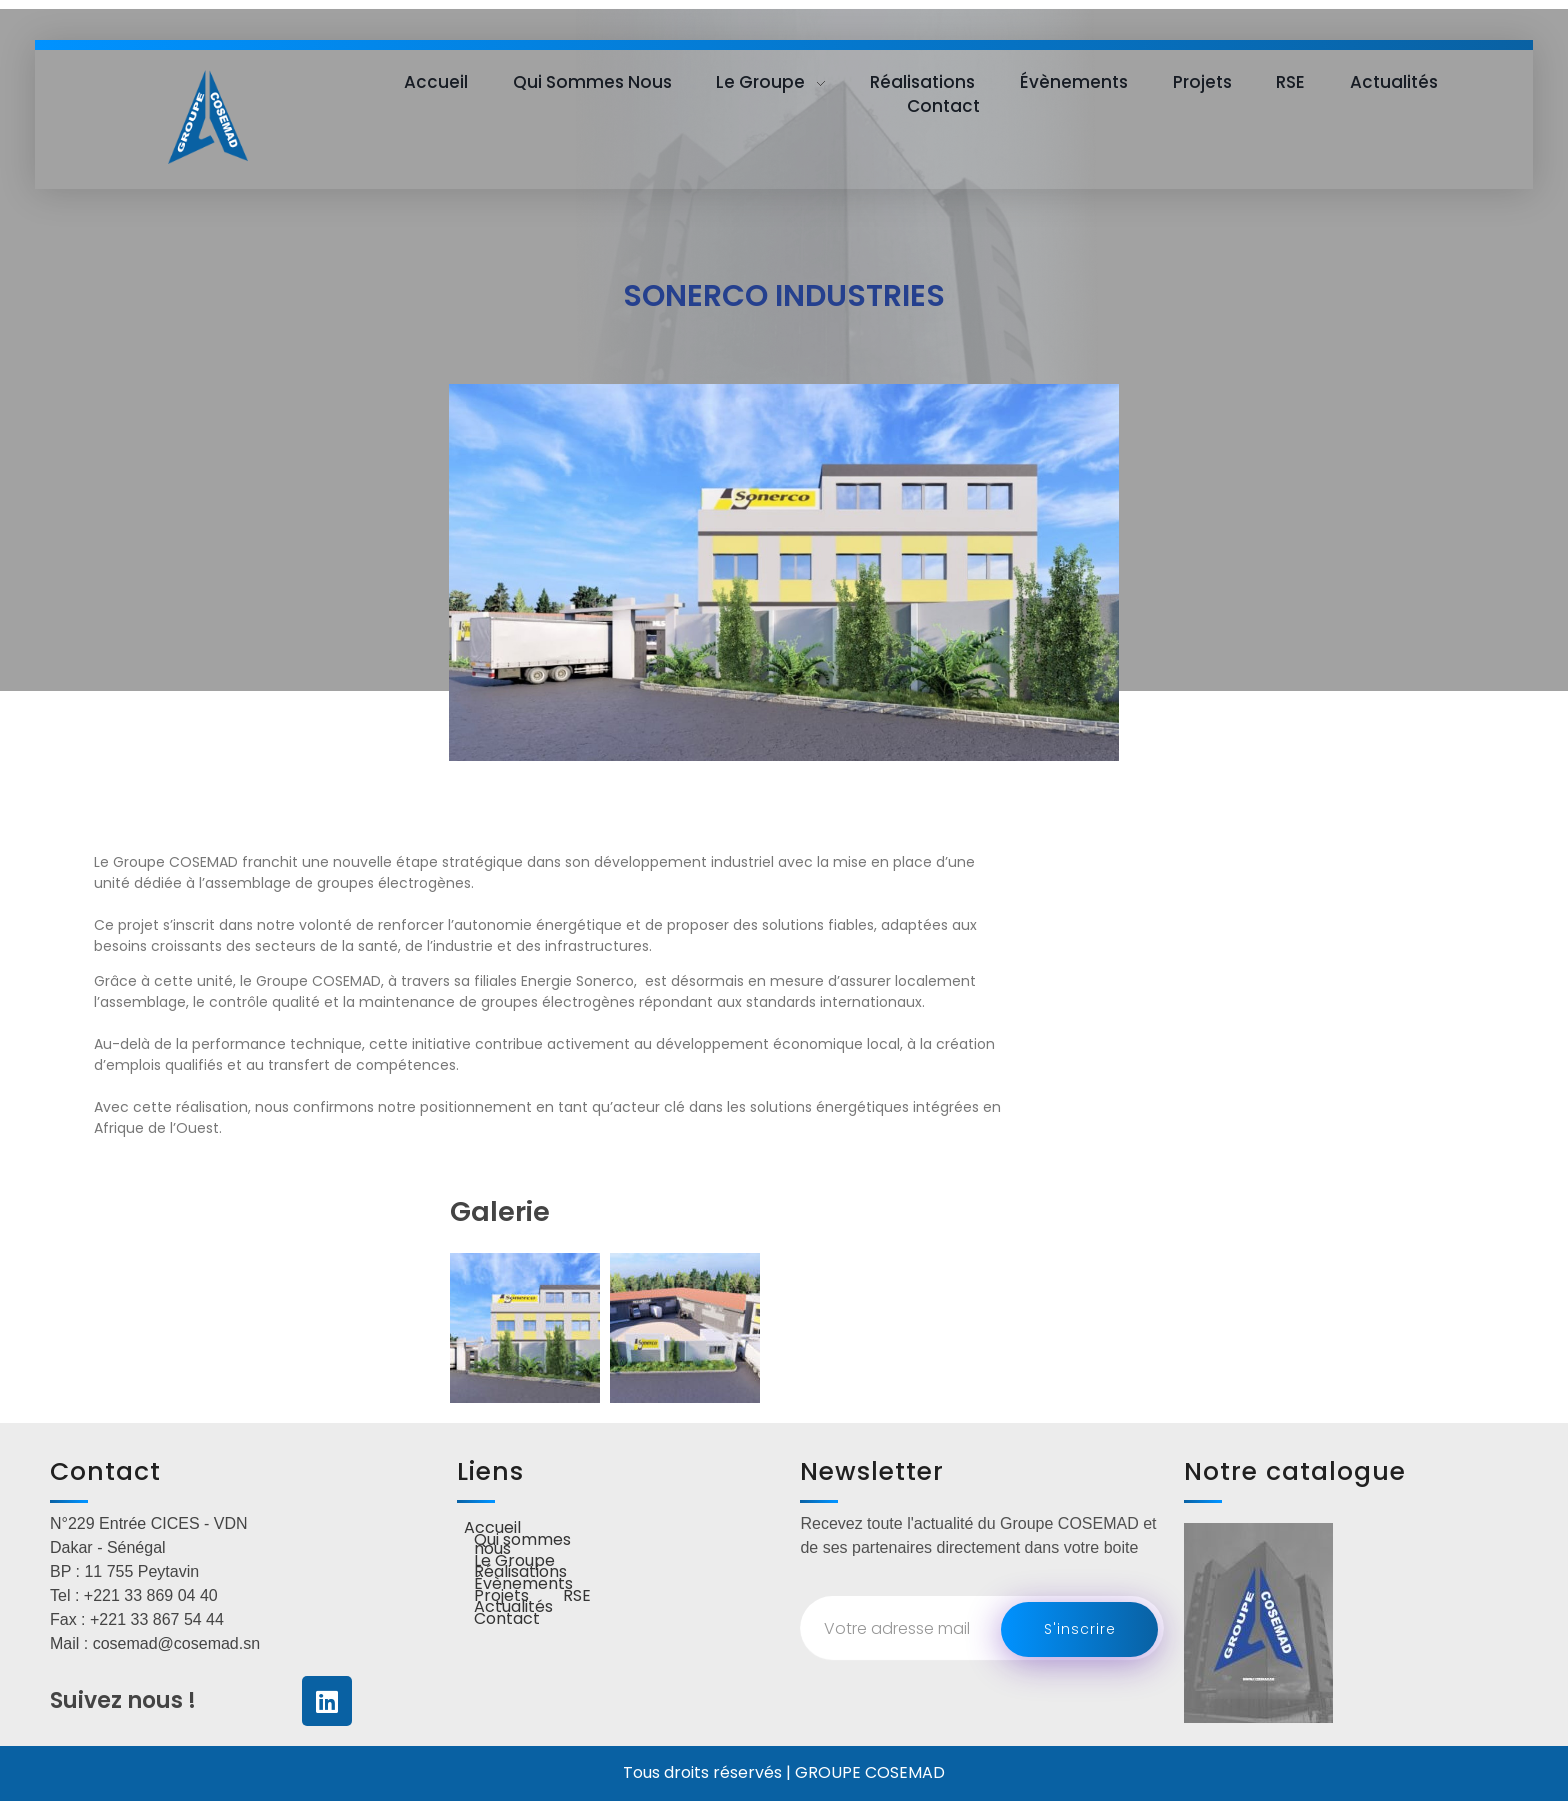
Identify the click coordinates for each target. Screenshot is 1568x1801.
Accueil (492, 1529)
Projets (501, 1597)
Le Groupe (514, 1562)
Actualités (513, 1608)
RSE (577, 1597)
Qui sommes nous (522, 1545)
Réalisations (520, 1573)
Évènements (523, 1585)
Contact (507, 1620)
